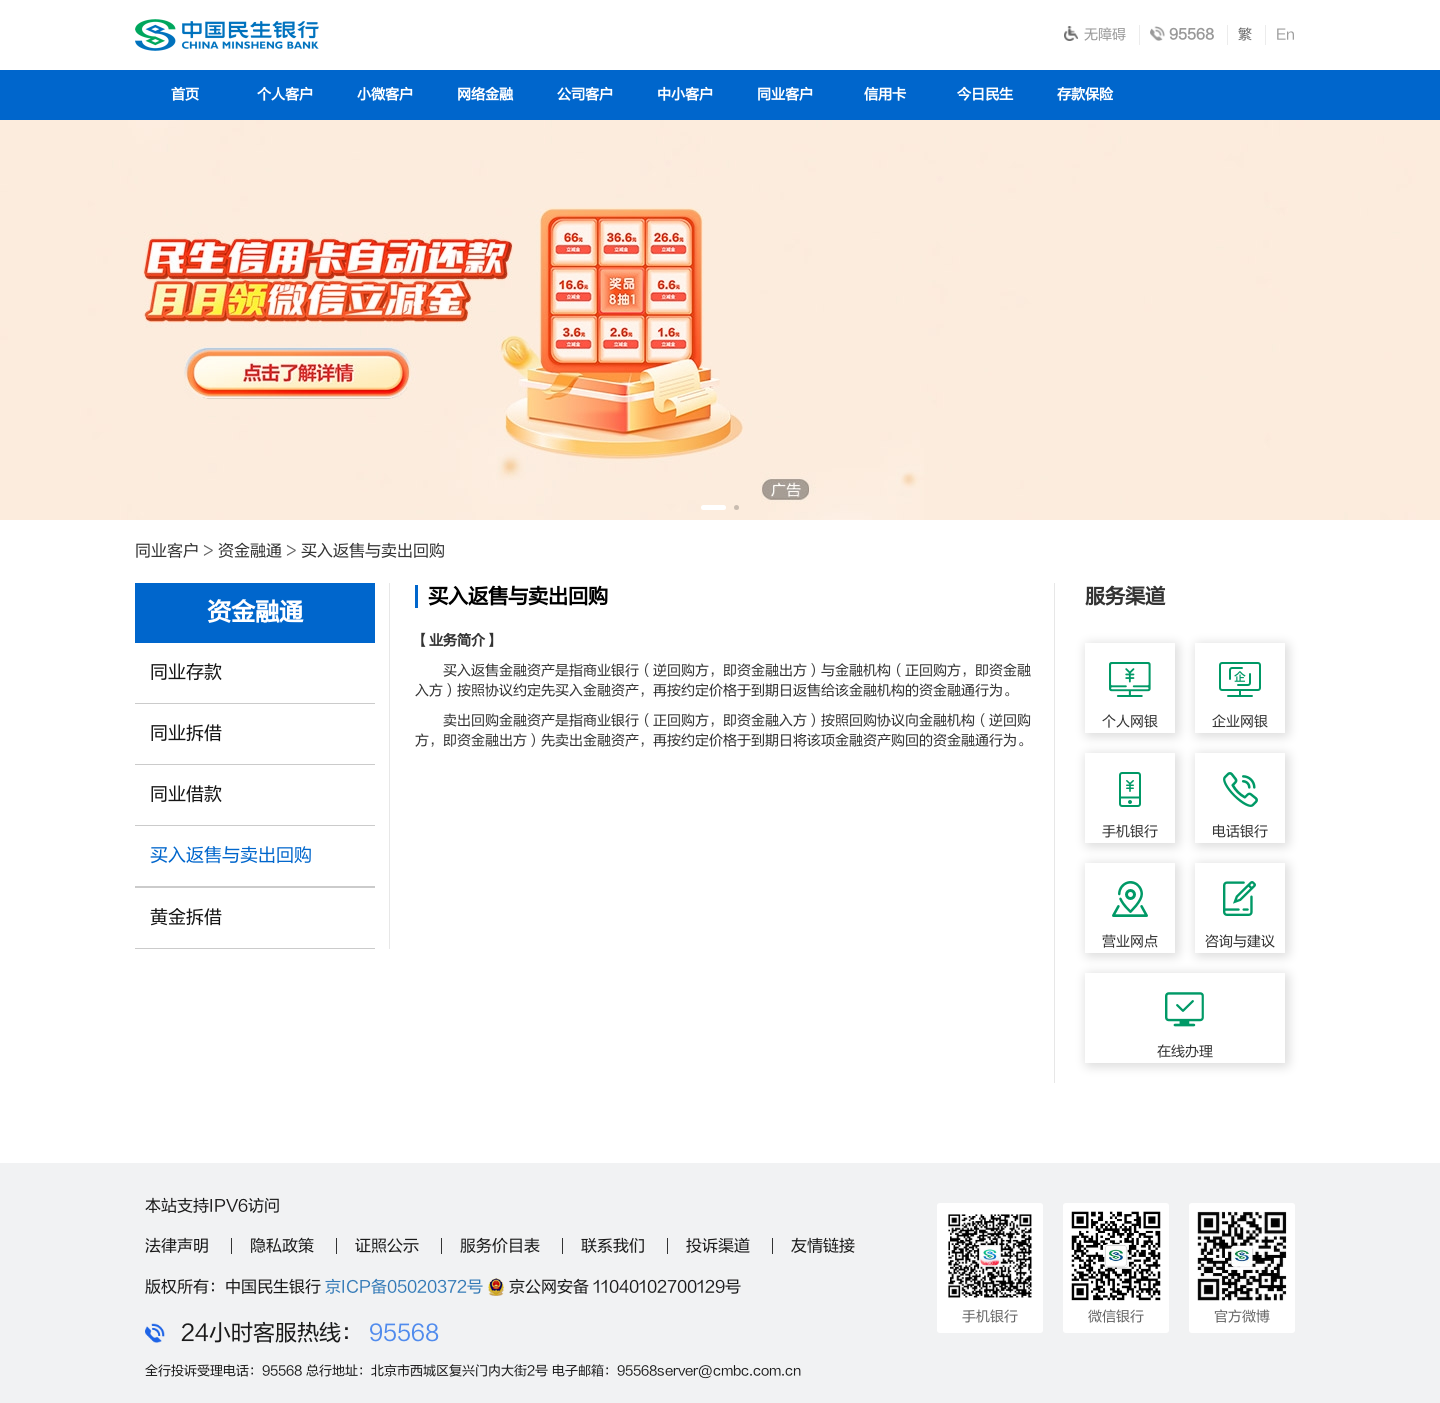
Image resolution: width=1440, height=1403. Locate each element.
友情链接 (823, 1246)
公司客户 (585, 94)
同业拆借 (186, 733)
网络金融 (485, 94)
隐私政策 (282, 1246)
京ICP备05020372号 (404, 1287)
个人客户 (285, 94)
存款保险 (1085, 94)
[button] (713, 507)
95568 (404, 1333)
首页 (185, 94)
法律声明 (177, 1246)
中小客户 (685, 94)
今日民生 (985, 94)
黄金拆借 (186, 917)
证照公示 (387, 1246)
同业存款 (186, 672)
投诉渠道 (718, 1246)
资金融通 (250, 551)
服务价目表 (500, 1246)
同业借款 (186, 794)
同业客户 (785, 94)
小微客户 (385, 94)
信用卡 (885, 94)
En (1285, 34)
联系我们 (613, 1246)
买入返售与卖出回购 (373, 551)
